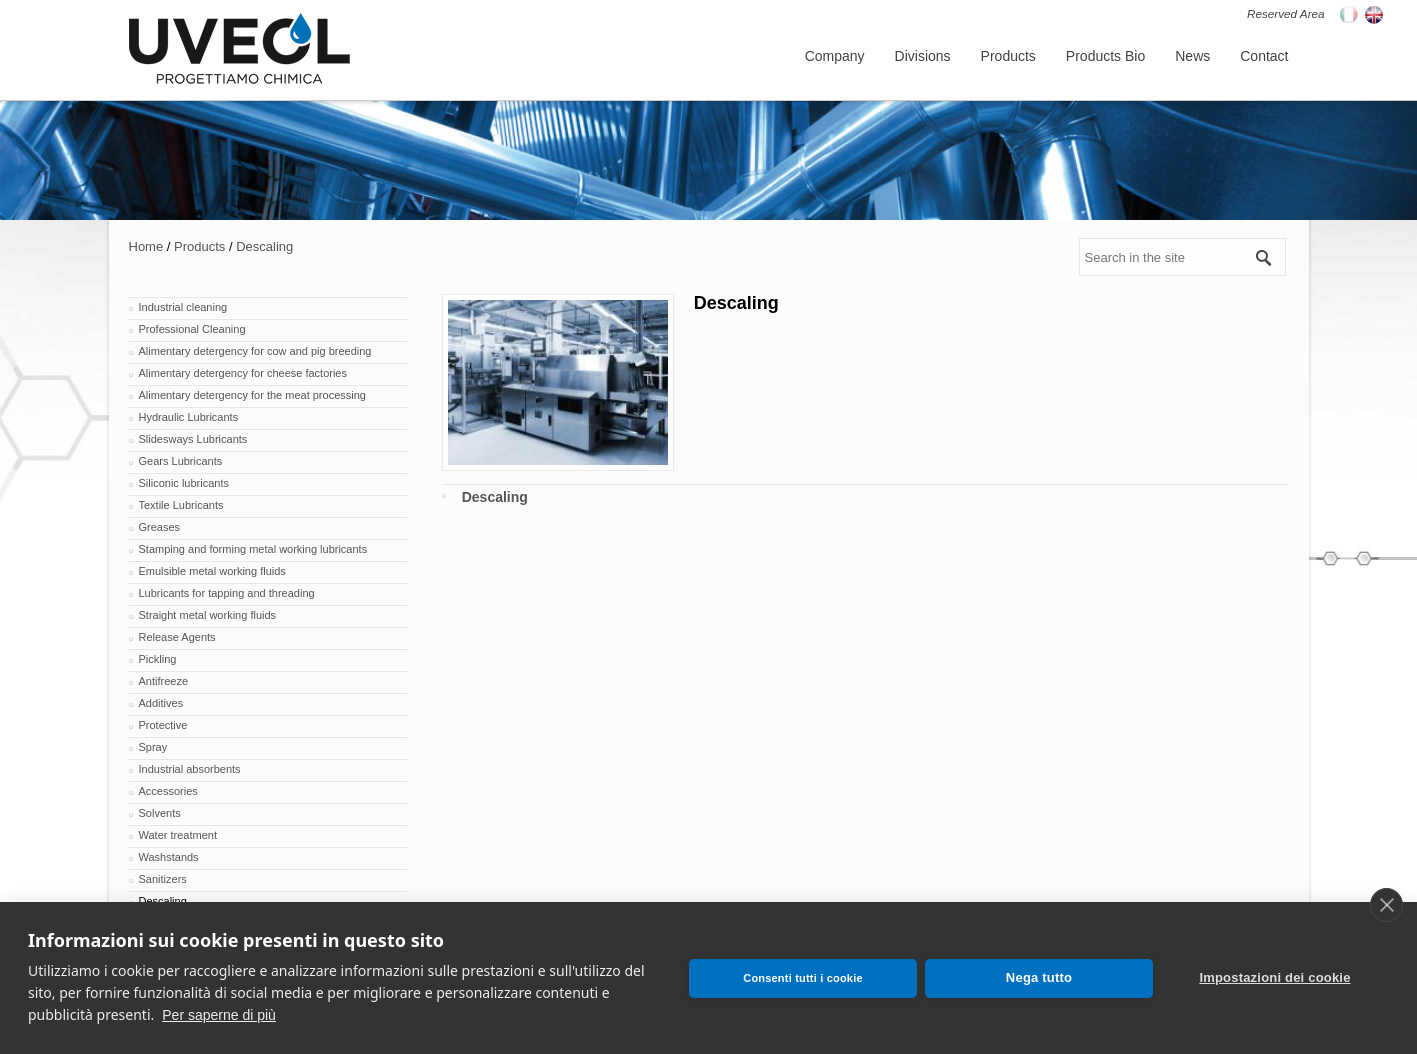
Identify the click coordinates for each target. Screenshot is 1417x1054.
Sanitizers (163, 879)
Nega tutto (1039, 977)
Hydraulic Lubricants (189, 417)
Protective (163, 725)
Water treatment (178, 835)
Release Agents (177, 637)
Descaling (264, 246)
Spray (153, 747)
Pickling (158, 659)
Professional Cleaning (192, 329)
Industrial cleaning (183, 307)
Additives (161, 703)
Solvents (160, 813)
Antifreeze (164, 681)
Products (199, 246)
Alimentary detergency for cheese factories (243, 373)
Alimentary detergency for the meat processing (252, 395)
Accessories (168, 791)
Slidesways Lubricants (193, 439)
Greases (160, 527)
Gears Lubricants (181, 461)
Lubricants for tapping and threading (227, 593)
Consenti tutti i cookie (803, 978)
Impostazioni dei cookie (1274, 977)
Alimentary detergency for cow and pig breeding (255, 351)
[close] (1386, 905)
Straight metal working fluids (208, 615)
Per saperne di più (219, 1015)
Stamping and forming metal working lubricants (253, 549)
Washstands (169, 857)
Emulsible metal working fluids (212, 571)
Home (146, 246)
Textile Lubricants (181, 505)
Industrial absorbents (190, 769)
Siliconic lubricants (184, 483)
